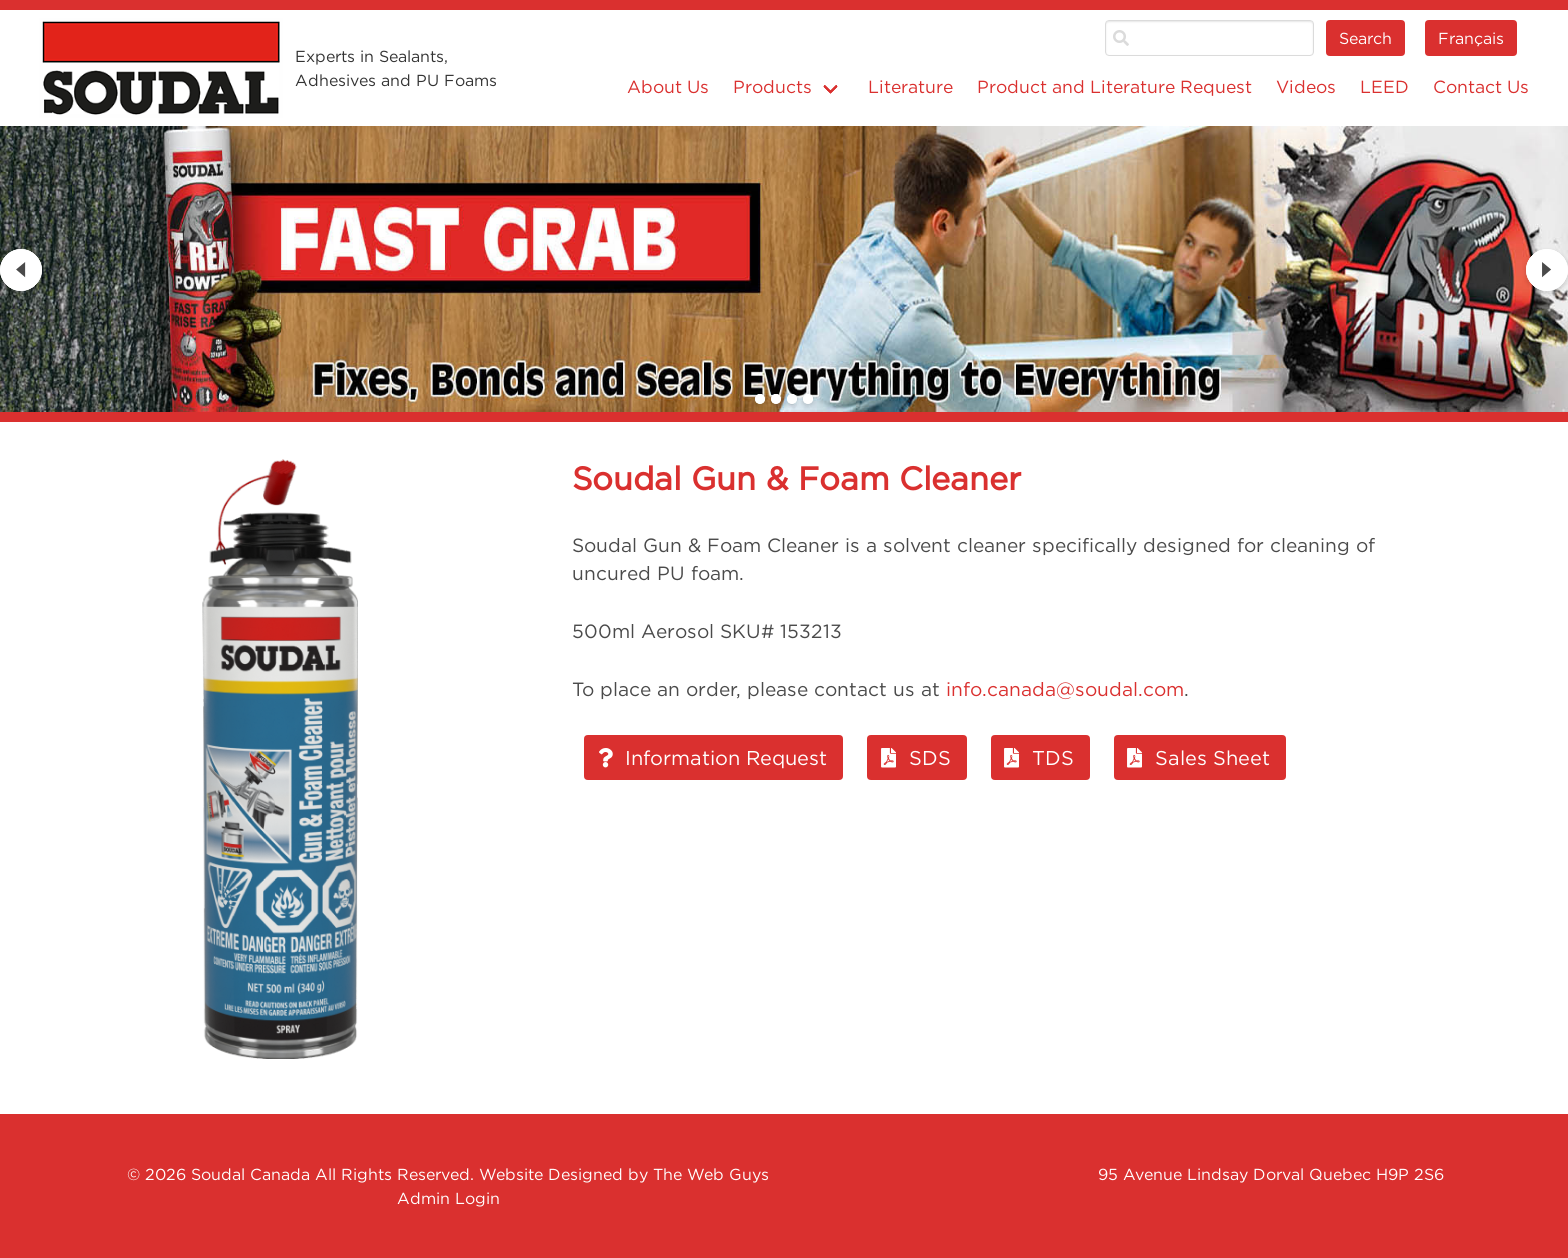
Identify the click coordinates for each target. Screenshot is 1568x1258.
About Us (668, 86)
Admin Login (448, 1198)
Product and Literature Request (1114, 86)
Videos (1306, 86)
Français (1471, 38)
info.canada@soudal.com (1065, 689)
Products (772, 86)
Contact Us (1481, 86)
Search (1365, 38)
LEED (1384, 86)
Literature (910, 86)
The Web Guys (711, 1174)
